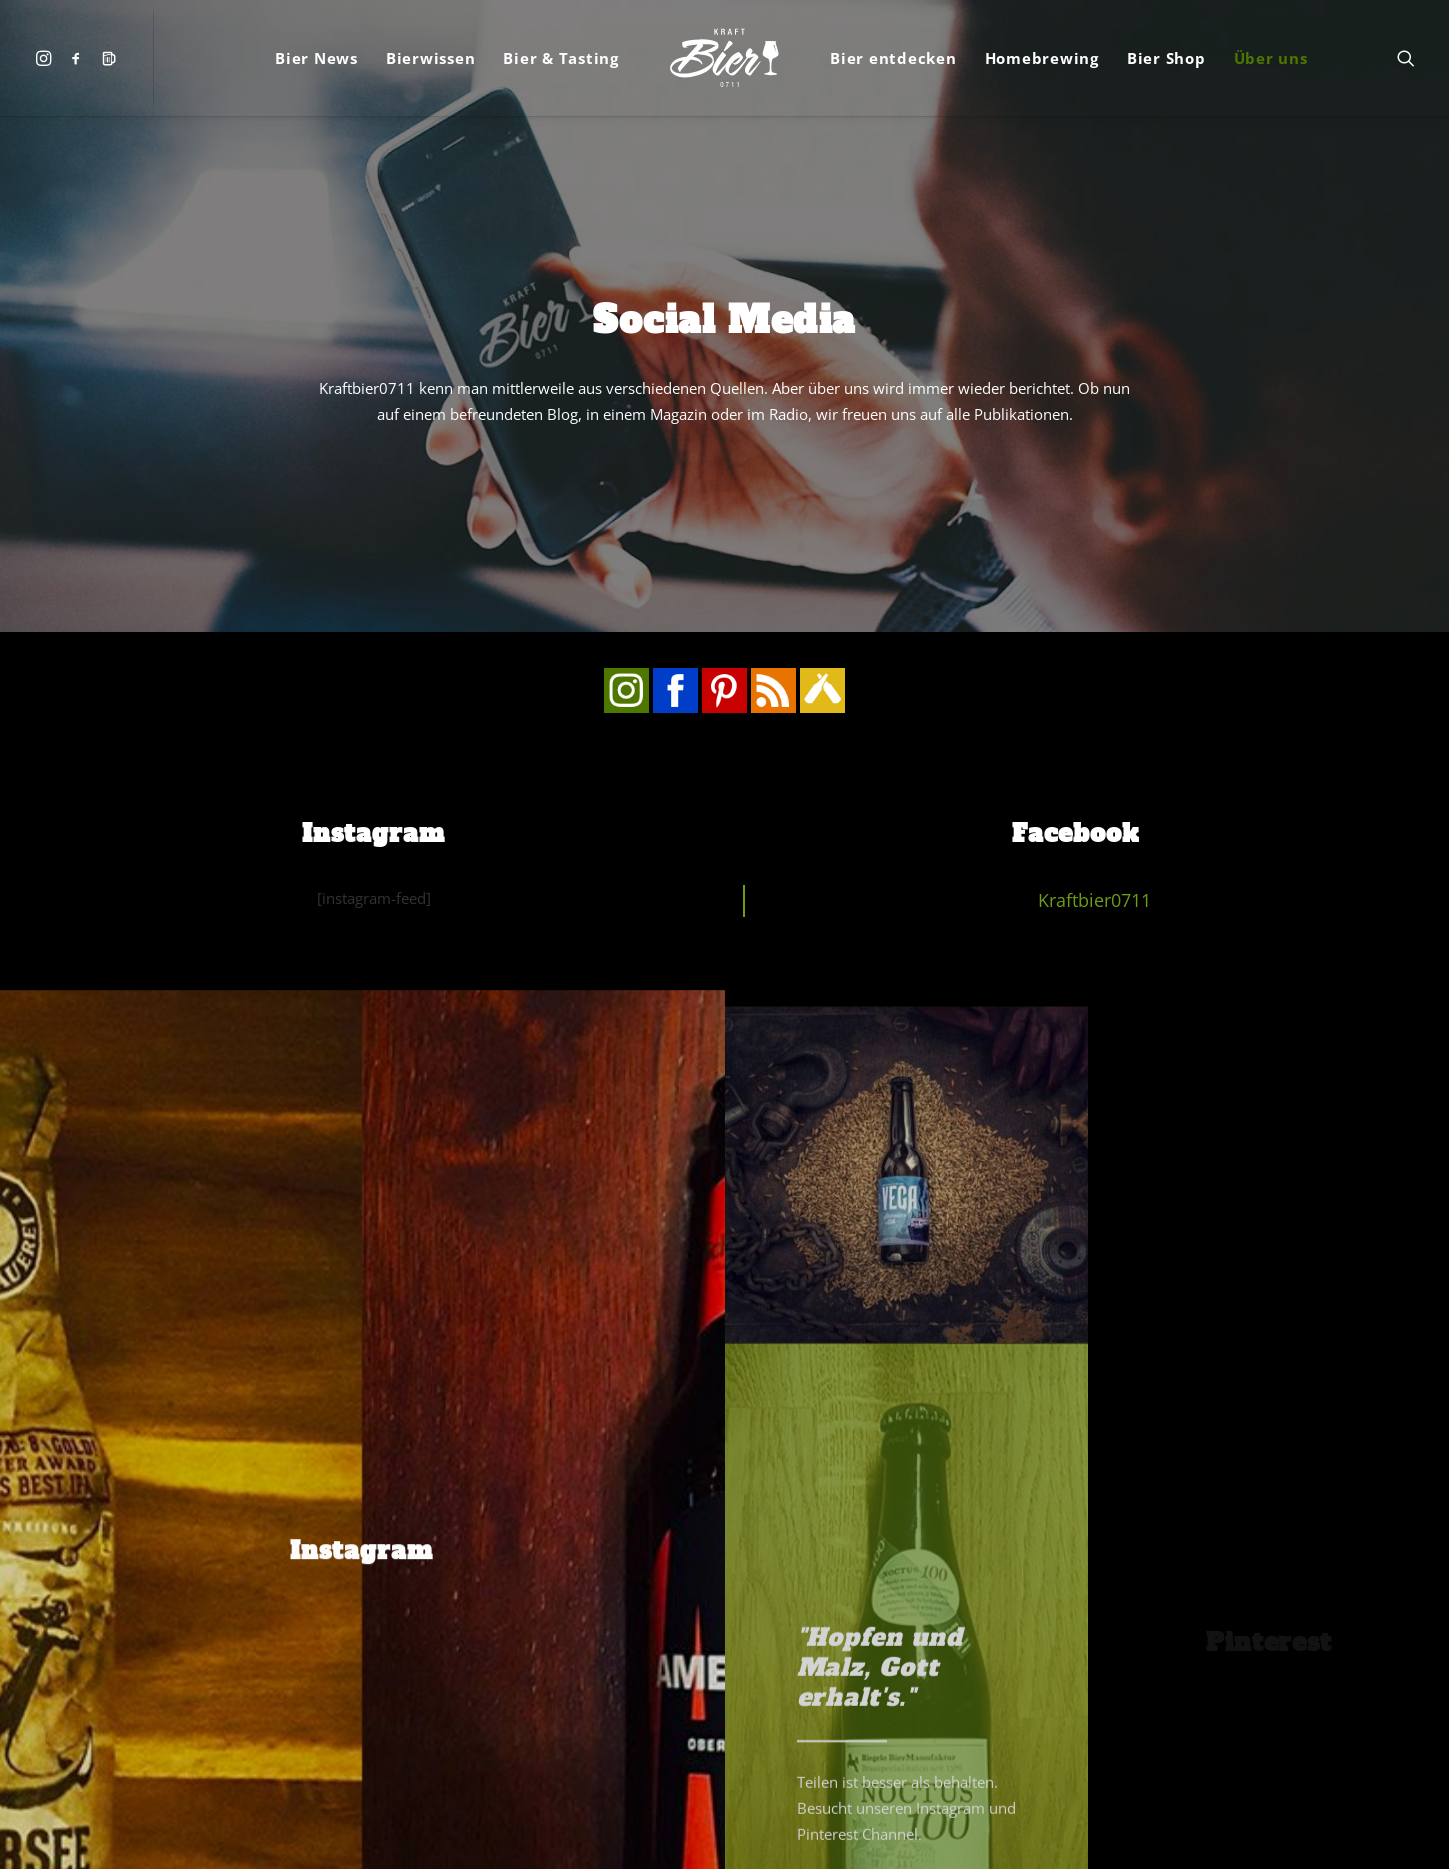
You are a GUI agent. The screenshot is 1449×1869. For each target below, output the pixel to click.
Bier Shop (1166, 58)
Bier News (316, 58)
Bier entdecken (893, 58)
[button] (47, 58)
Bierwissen (431, 58)
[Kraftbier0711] (724, 58)
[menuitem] (47, 58)
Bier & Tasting (561, 58)
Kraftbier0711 (1094, 636)
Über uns (1271, 58)
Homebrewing (1042, 58)
